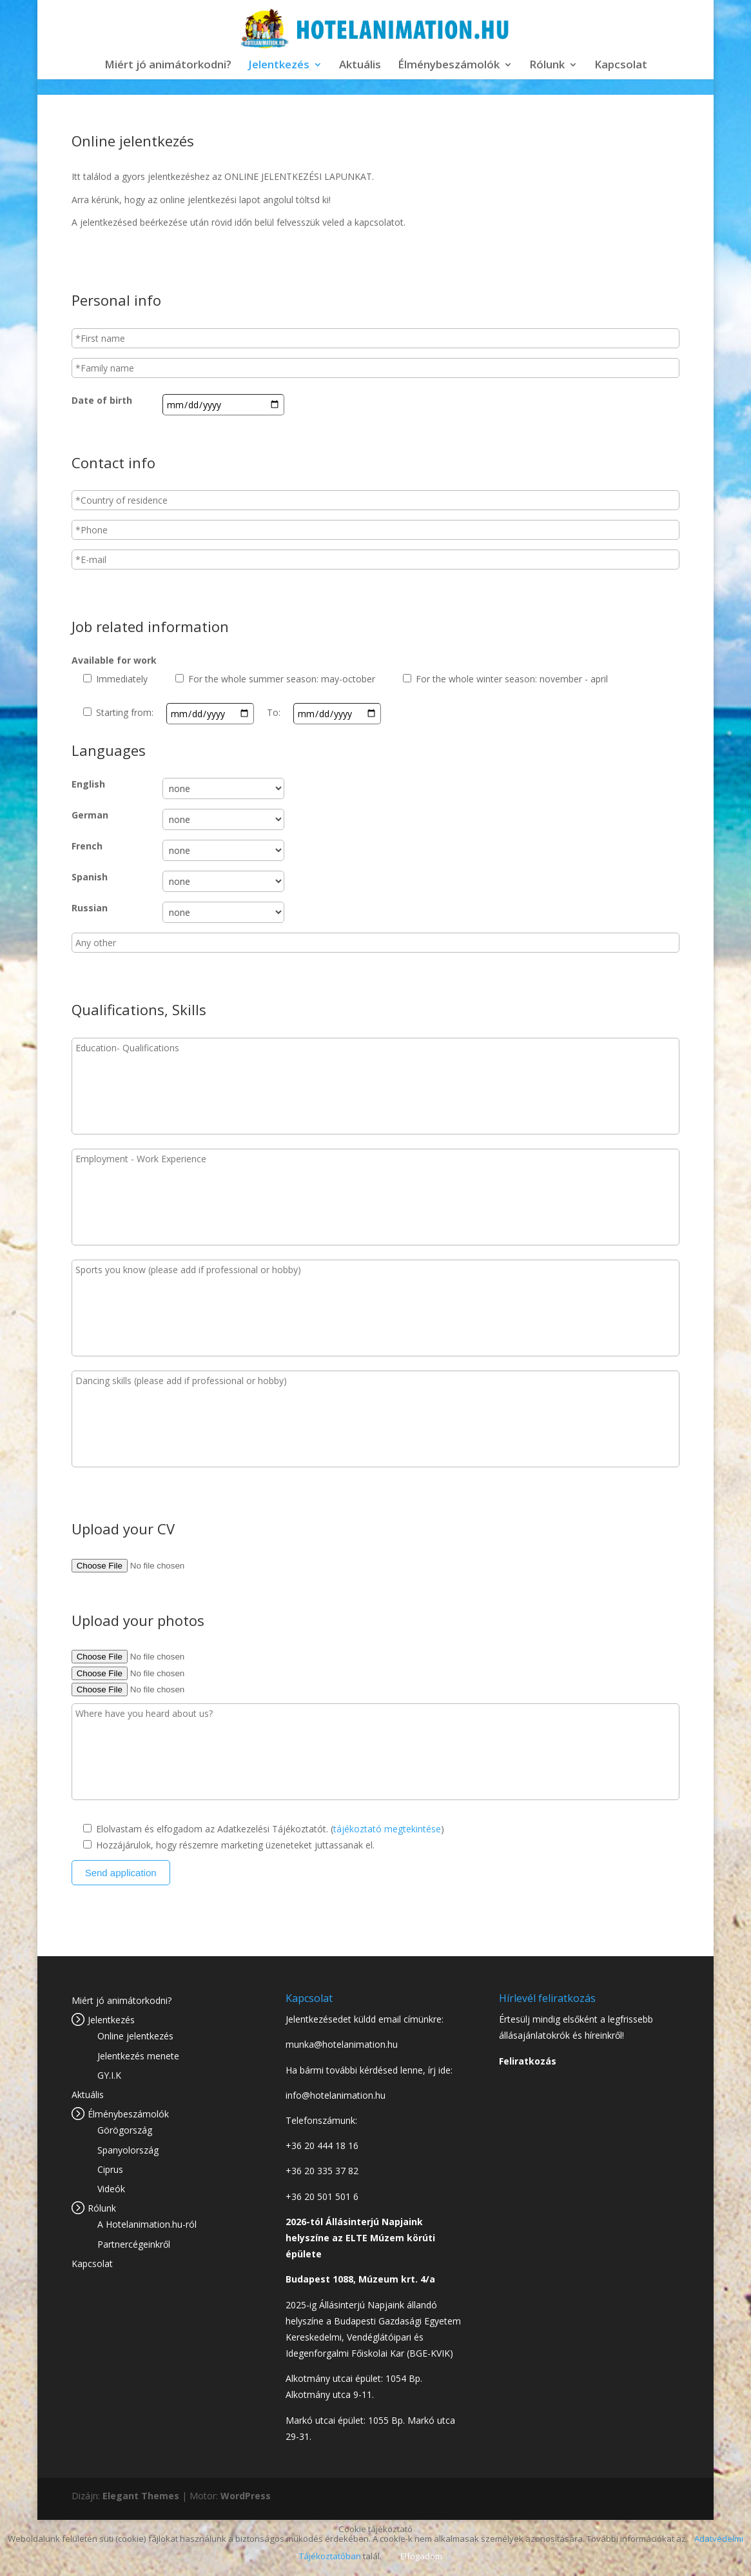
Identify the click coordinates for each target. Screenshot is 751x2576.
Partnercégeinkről (133, 2244)
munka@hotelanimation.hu (342, 2044)
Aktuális (360, 66)
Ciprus (110, 2169)
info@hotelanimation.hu (335, 2095)
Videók (111, 2189)
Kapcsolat (620, 66)
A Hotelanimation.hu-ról (147, 2224)
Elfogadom (421, 2556)
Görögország (124, 2130)
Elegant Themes (140, 2496)
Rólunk (547, 66)
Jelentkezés (278, 66)
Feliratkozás (527, 2061)
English (88, 784)
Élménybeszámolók (449, 66)
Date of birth (102, 400)
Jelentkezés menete (138, 2056)
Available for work (114, 660)
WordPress (245, 2496)
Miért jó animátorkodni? (167, 66)
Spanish (90, 877)
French (87, 846)
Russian (90, 908)
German (90, 815)
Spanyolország (128, 2150)
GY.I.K (109, 2075)
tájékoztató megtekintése (387, 1829)
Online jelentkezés (135, 2036)
